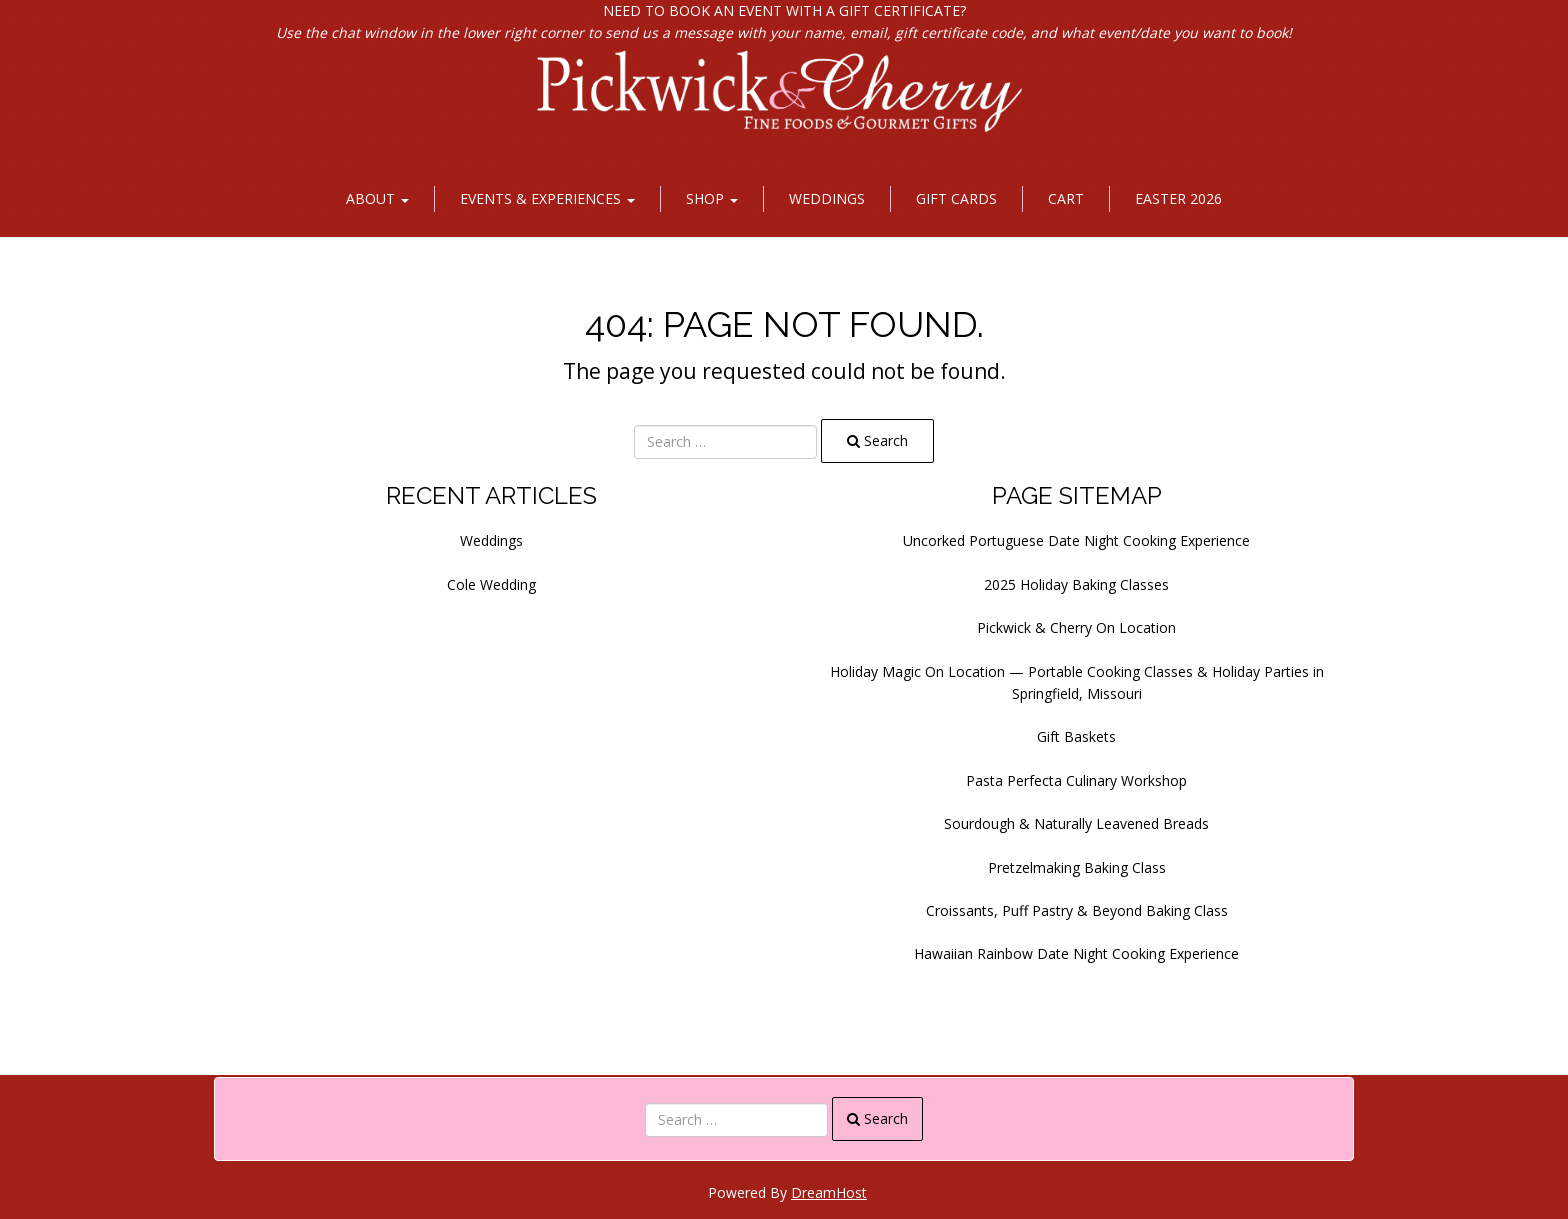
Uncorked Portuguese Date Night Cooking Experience (1076, 540)
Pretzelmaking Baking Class (1077, 867)
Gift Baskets (1076, 736)
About (377, 198)
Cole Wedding (491, 584)
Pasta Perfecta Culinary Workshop (1076, 780)
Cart (1066, 198)
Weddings (827, 198)
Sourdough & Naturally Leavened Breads (1076, 823)
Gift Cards (956, 198)
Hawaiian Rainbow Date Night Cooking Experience (1076, 953)
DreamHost (829, 1192)
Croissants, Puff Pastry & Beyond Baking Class (1077, 910)
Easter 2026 (1178, 198)
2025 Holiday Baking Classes (1076, 584)
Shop (712, 198)
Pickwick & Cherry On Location (1076, 627)
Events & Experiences (547, 198)
